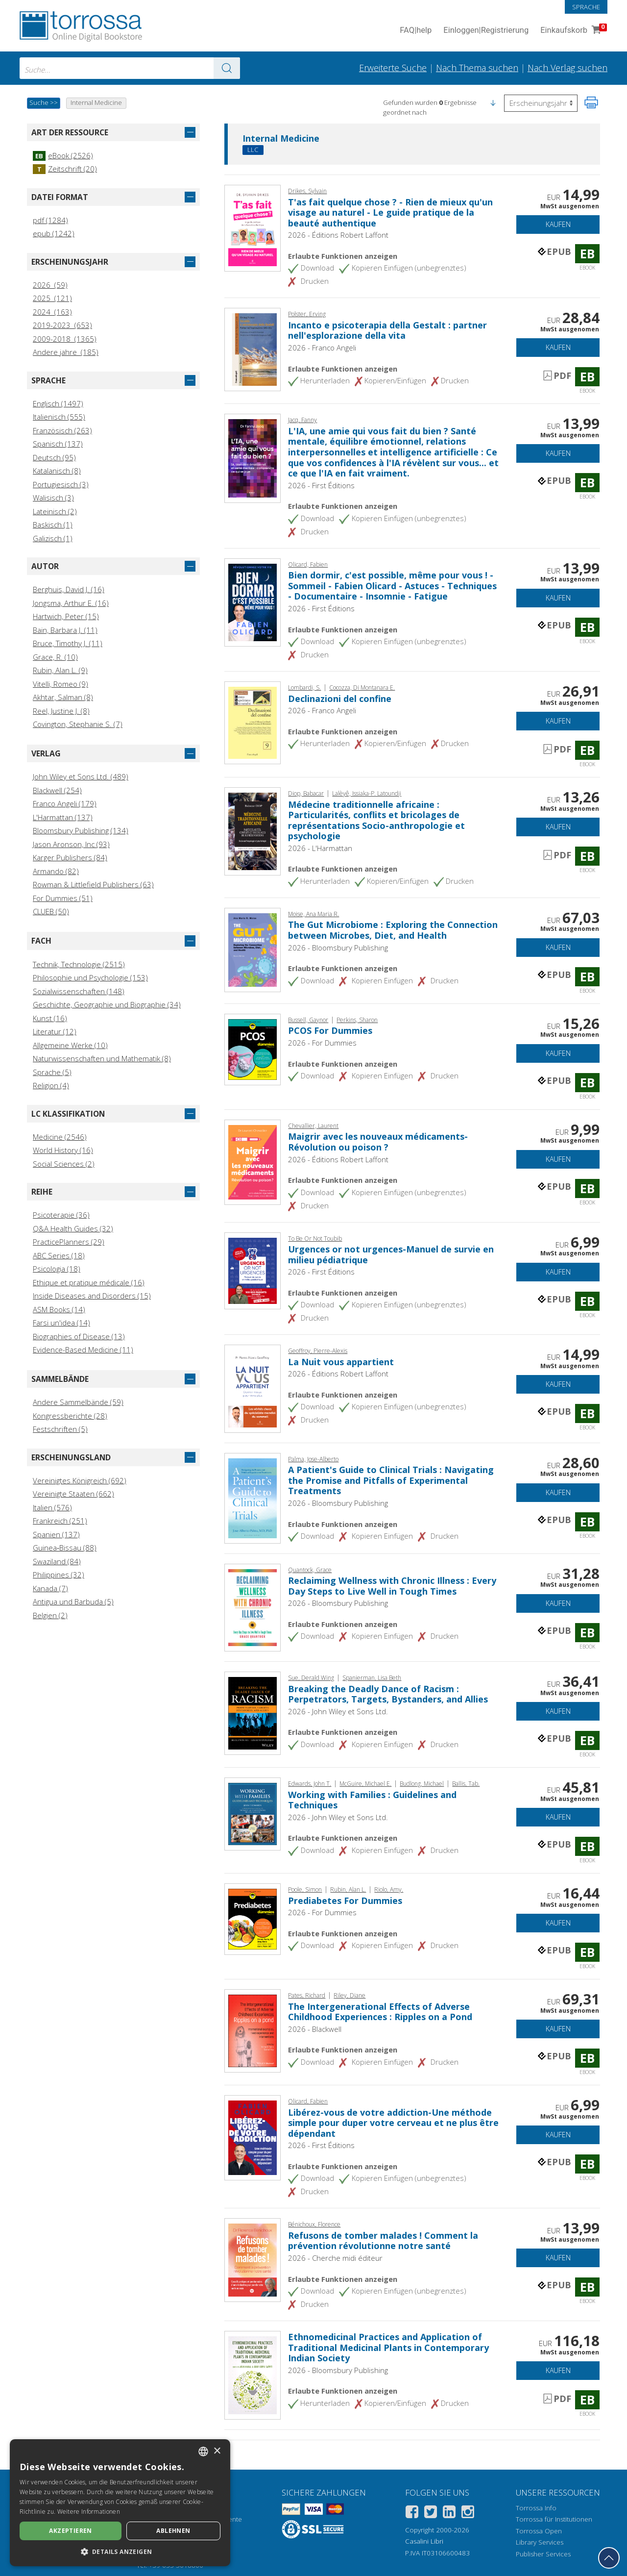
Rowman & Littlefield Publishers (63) (93, 884)
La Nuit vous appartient (341, 1362)
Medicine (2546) (60, 1137)
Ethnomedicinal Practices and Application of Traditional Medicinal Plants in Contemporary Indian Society (388, 2347)
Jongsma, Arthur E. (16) (71, 603)
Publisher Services (543, 2554)
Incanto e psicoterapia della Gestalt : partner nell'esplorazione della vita (387, 330)
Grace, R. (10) (55, 657)
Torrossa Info (536, 2507)
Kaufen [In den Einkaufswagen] (558, 224)
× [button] (216, 2451)
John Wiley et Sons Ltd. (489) (80, 776)
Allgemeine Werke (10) (70, 1045)
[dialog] (120, 2502)
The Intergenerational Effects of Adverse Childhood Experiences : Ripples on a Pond (380, 2012)
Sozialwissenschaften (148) (78, 991)
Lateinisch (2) (55, 511)
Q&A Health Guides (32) (73, 1228)
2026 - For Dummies (322, 1043)
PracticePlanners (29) (68, 1242)
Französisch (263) (62, 430)
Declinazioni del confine (339, 698)
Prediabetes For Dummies (345, 1900)
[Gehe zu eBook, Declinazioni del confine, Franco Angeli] (252, 721)
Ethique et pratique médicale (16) (89, 1282)
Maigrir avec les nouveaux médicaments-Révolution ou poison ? (378, 1141)
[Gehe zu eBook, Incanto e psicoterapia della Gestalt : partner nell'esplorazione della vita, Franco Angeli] (252, 348)
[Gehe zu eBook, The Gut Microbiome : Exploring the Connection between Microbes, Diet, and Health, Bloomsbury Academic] (252, 949)
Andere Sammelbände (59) (78, 1402)
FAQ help (416, 31)
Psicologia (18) (56, 1269)
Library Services (539, 2542)
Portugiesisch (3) (61, 484)
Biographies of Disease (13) (79, 1336)
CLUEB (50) (51, 911)
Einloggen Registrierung (486, 31)
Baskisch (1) (52, 524)
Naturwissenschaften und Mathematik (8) (102, 1058)
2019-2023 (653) (62, 325)
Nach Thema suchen (477, 68)
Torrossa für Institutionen (554, 2519)
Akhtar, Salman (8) (63, 697)
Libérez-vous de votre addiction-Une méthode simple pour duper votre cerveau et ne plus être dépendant (393, 2122)
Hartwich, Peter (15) (66, 616)
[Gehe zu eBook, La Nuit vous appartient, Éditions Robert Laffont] (252, 1388)
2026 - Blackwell (314, 2029)
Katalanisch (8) (57, 470)
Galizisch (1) (52, 538)
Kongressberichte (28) (70, 1416)
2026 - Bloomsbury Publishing (338, 947)
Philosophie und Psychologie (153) (90, 977)
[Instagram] (467, 2513)
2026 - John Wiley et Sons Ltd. (338, 1711)
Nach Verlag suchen (567, 68)
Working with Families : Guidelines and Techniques (372, 1800)
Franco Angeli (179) (64, 803)
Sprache (586, 6)
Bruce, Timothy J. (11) (67, 643)
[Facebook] (412, 2513)
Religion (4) (51, 1085)
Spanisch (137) (58, 444)
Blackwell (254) (57, 790)
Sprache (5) (52, 1072)
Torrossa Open (539, 2530)
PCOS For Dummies (330, 1030)
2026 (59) (50, 285)
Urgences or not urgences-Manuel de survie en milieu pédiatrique (391, 1254)
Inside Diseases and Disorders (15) (92, 1296)
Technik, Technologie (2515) (79, 964)
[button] (493, 102)
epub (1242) (53, 233)
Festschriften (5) (60, 1429)
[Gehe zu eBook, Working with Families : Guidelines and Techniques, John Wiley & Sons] (252, 1813)
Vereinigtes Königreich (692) (79, 1480)
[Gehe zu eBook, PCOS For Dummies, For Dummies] (252, 1048)
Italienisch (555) (59, 417)
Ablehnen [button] (173, 2530)
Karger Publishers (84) (70, 857)
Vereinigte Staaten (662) (73, 1494)
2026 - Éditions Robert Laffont (338, 235)
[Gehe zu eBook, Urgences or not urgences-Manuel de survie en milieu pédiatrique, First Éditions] (252, 1270)
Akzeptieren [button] (70, 2530)
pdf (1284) (50, 220)
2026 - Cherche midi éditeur (335, 2258)
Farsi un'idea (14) (61, 1322)
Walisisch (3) (53, 497)
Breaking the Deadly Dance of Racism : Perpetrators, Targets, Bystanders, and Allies (388, 1694)
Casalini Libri (424, 2541)
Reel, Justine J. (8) (61, 711)
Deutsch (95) (54, 457)
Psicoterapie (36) (61, 1215)
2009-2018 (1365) (64, 339)
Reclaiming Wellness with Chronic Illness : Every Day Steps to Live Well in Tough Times (392, 1586)
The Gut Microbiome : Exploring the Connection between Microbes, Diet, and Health (393, 930)
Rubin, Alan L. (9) (60, 670)
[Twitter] (430, 2513)
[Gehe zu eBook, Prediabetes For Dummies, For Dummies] (252, 1918)
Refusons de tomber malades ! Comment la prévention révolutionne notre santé (383, 2240)
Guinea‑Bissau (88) (64, 1547)
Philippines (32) (58, 1574)
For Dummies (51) (63, 898)
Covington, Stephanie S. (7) (77, 724)
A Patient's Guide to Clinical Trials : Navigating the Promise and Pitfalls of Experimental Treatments (391, 1480)
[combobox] (130, 68)
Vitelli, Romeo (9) (60, 684)
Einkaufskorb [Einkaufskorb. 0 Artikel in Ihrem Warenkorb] (572, 30)
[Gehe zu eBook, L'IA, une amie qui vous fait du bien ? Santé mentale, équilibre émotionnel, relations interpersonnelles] (252, 457)
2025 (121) (52, 298)
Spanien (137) (56, 1534)
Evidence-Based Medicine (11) (83, 1349)
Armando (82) (56, 871)
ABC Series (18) (59, 1255)
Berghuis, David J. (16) (68, 589)
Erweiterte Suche (393, 68)
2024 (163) (52, 312)
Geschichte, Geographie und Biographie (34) (107, 1004)
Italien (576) (52, 1507)
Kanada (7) (50, 1588)
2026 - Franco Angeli (322, 347)
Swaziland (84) (57, 1561)
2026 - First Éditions (321, 485)
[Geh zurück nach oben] (609, 2558)
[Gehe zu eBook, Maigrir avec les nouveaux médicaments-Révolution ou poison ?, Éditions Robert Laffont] (252, 1161)
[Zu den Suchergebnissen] (227, 68)
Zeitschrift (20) (65, 169)
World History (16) (63, 1150)
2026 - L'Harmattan (320, 848)
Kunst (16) (50, 1018)
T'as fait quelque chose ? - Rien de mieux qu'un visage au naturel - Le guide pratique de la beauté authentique (390, 212)
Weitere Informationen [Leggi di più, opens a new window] (88, 2511)
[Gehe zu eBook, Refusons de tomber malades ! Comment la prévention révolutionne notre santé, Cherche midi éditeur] (252, 2259)
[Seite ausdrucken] (591, 102)
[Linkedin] (449, 2513)
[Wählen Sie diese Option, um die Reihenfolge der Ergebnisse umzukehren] (541, 103)
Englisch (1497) (58, 403)
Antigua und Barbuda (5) (73, 1601)
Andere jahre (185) (65, 352)
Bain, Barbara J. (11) (65, 630)
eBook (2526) (63, 155)
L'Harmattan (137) (63, 817)
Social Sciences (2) (64, 1164)
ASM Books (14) (59, 1309)
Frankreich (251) (60, 1521)
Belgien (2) (50, 1615)
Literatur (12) (54, 1031)
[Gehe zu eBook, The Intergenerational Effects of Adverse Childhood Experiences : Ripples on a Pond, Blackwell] (252, 2030)
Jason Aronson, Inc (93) (71, 844)
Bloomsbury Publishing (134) (80, 830)
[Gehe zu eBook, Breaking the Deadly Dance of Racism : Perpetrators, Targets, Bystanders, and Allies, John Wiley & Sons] (252, 1712)
